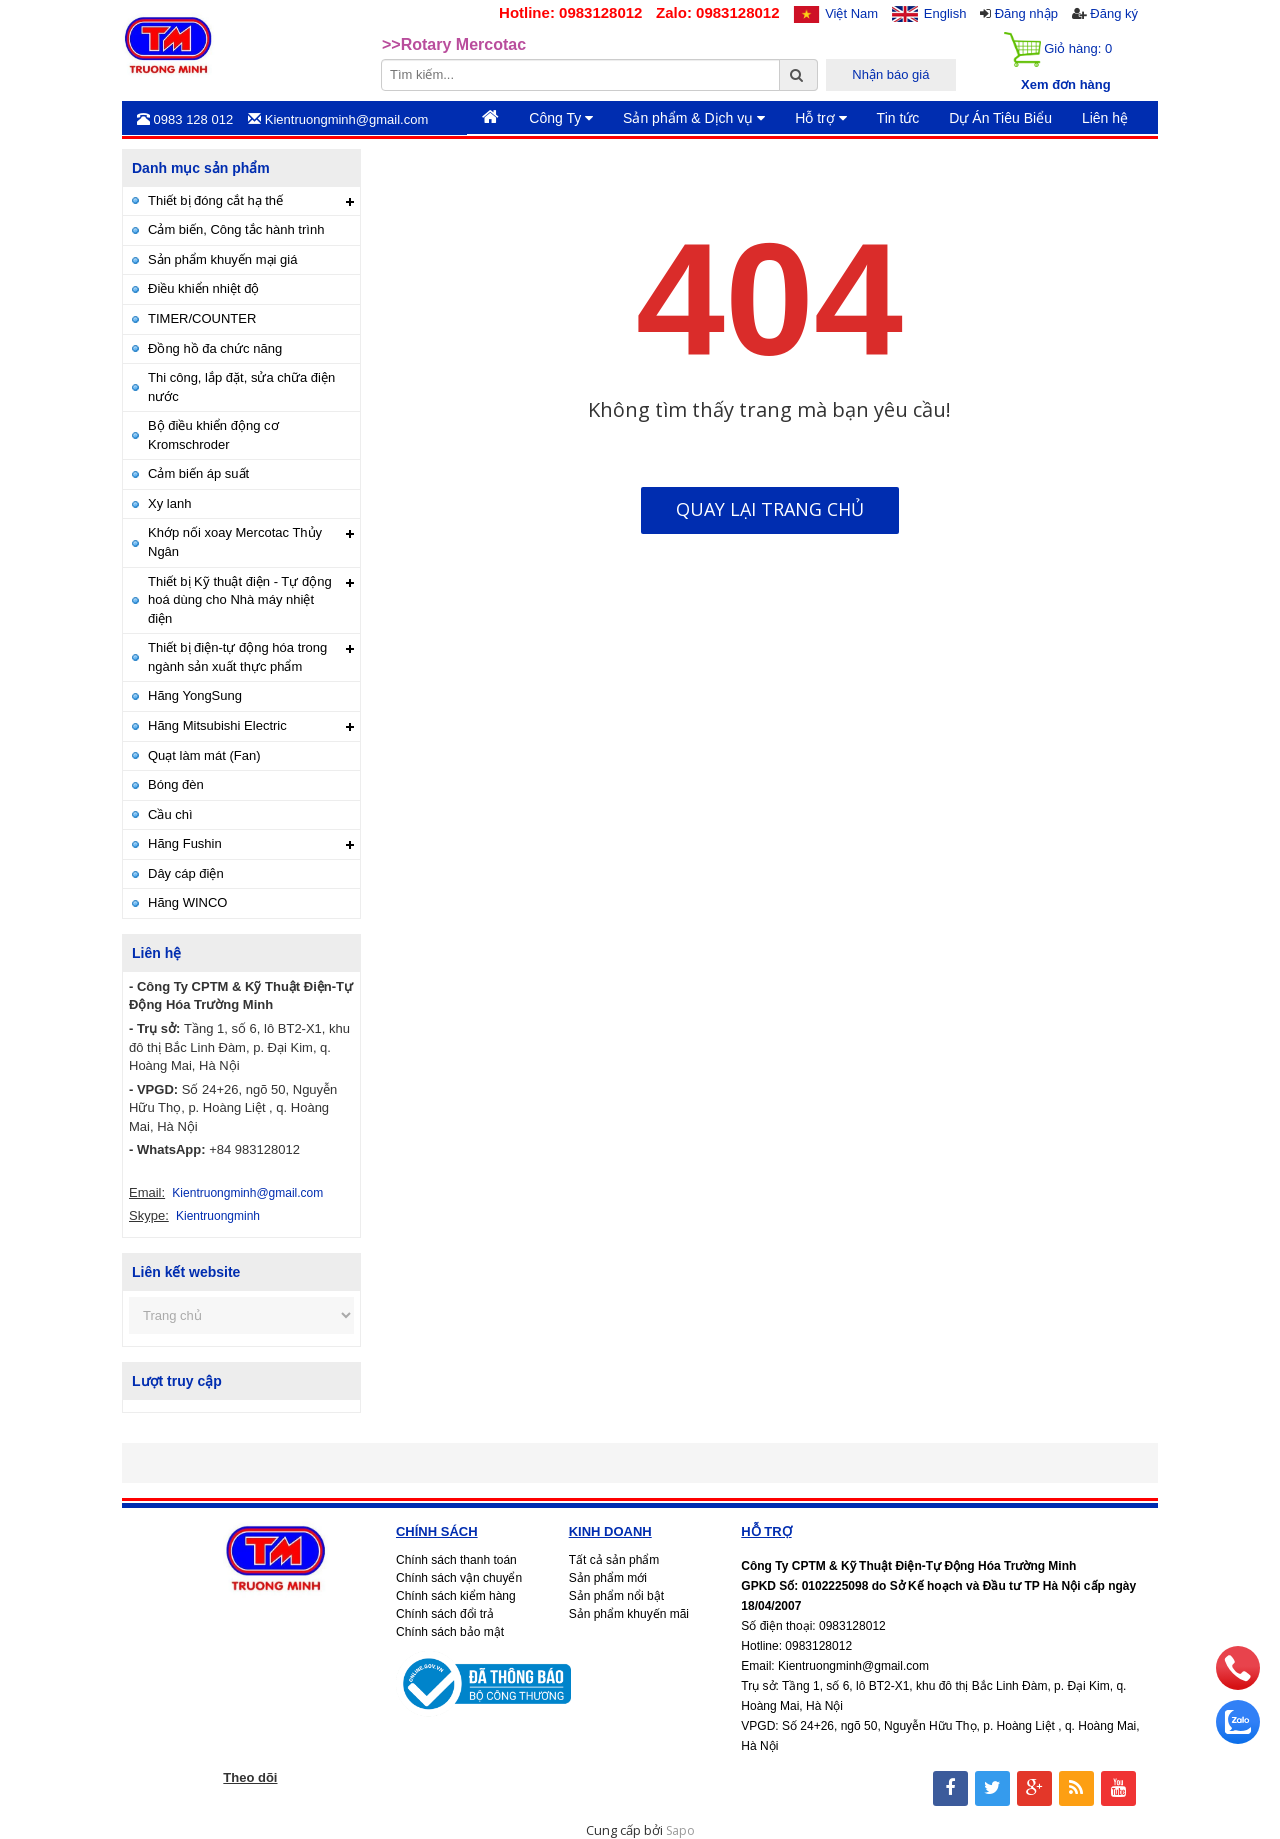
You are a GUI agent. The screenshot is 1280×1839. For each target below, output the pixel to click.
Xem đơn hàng (1066, 84)
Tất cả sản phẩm (614, 1560)
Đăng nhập (1026, 13)
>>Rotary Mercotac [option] (454, 44)
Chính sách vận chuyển (459, 1578)
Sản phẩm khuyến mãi (629, 1614)
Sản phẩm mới (608, 1578)
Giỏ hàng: (1058, 49)
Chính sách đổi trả (445, 1614)
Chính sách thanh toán (456, 1560)
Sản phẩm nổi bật (616, 1596)
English (945, 13)
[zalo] (1238, 1739)
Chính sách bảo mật (450, 1632)
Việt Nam (851, 13)
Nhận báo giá (890, 74)
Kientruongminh (218, 1216)
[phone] (1238, 1685)
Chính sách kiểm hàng (456, 1596)
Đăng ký (1114, 13)
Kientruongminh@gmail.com (247, 1193)
